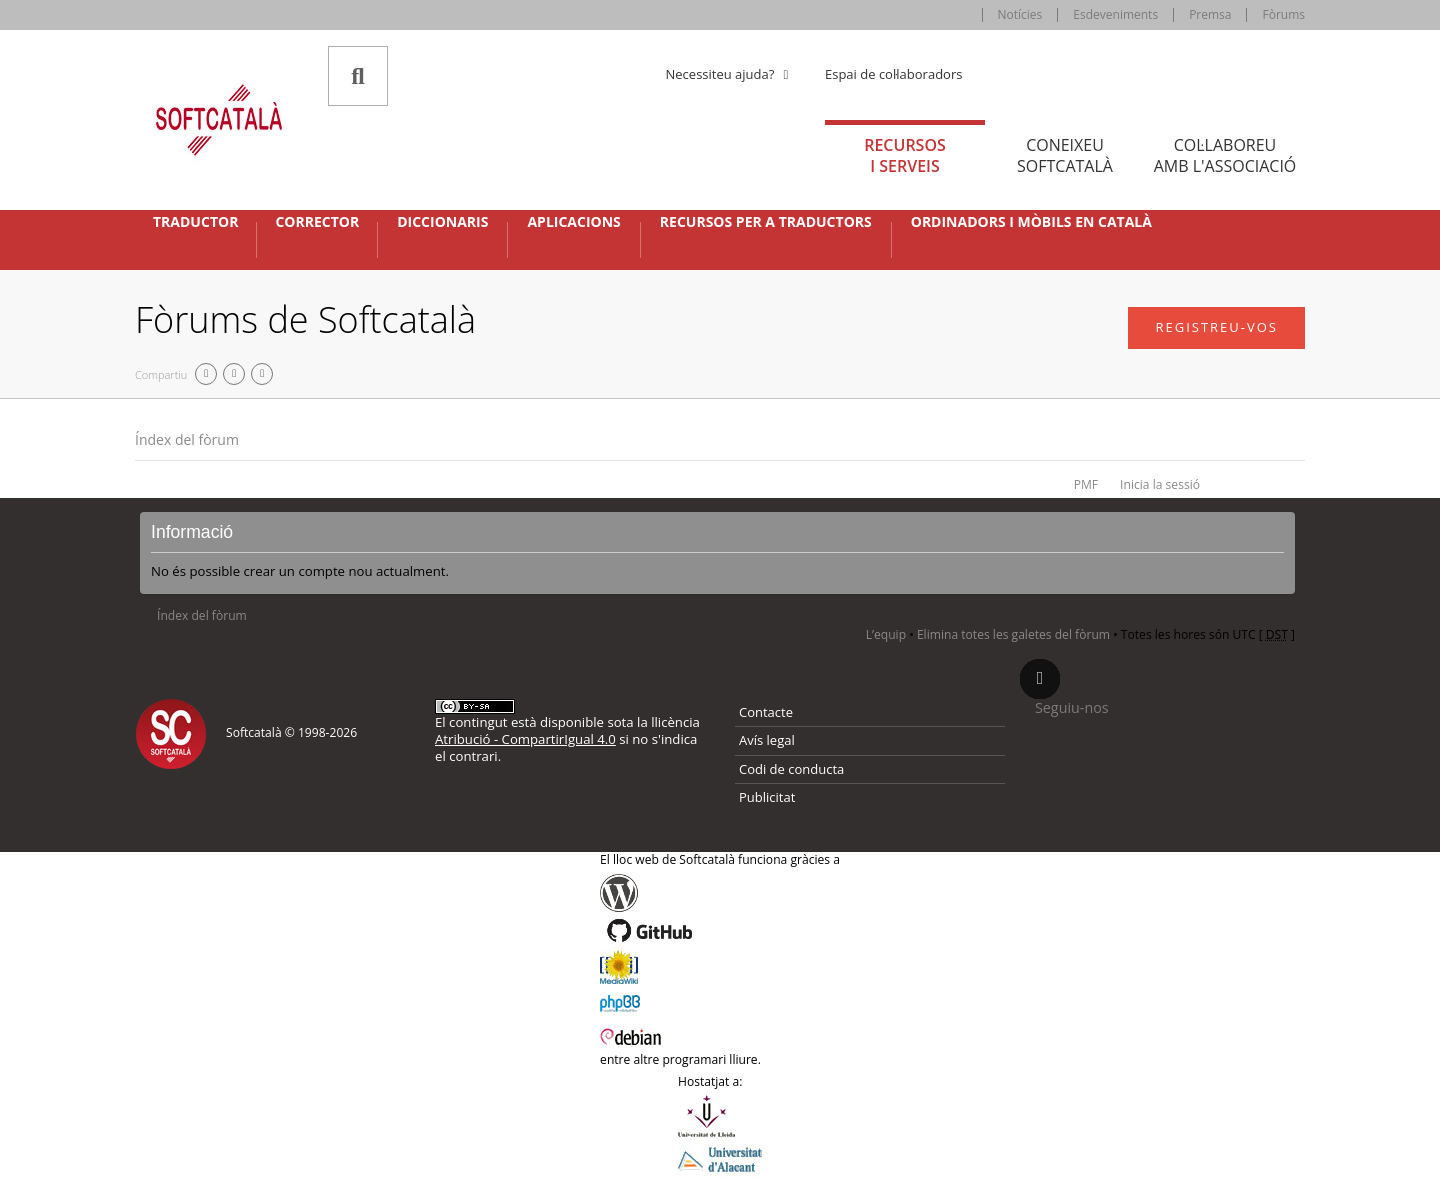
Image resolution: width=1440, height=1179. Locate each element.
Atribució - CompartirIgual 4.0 (525, 739)
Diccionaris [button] (442, 222)
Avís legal (767, 740)
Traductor (195, 222)
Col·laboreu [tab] (1225, 155)
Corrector (317, 222)
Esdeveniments (1115, 14)
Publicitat (767, 797)
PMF (1086, 484)
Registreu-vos (1216, 327)
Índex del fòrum (187, 439)
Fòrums (1283, 14)
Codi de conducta (791, 769)
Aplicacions (573, 222)
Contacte (766, 712)
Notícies (1020, 14)
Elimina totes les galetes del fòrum (1013, 634)
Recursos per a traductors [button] (766, 222)
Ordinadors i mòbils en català (1031, 222)
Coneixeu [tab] (1065, 155)
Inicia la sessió (1160, 484)
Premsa (1210, 14)
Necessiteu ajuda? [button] (730, 74)
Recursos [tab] (905, 155)
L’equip (886, 634)
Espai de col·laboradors (893, 74)
